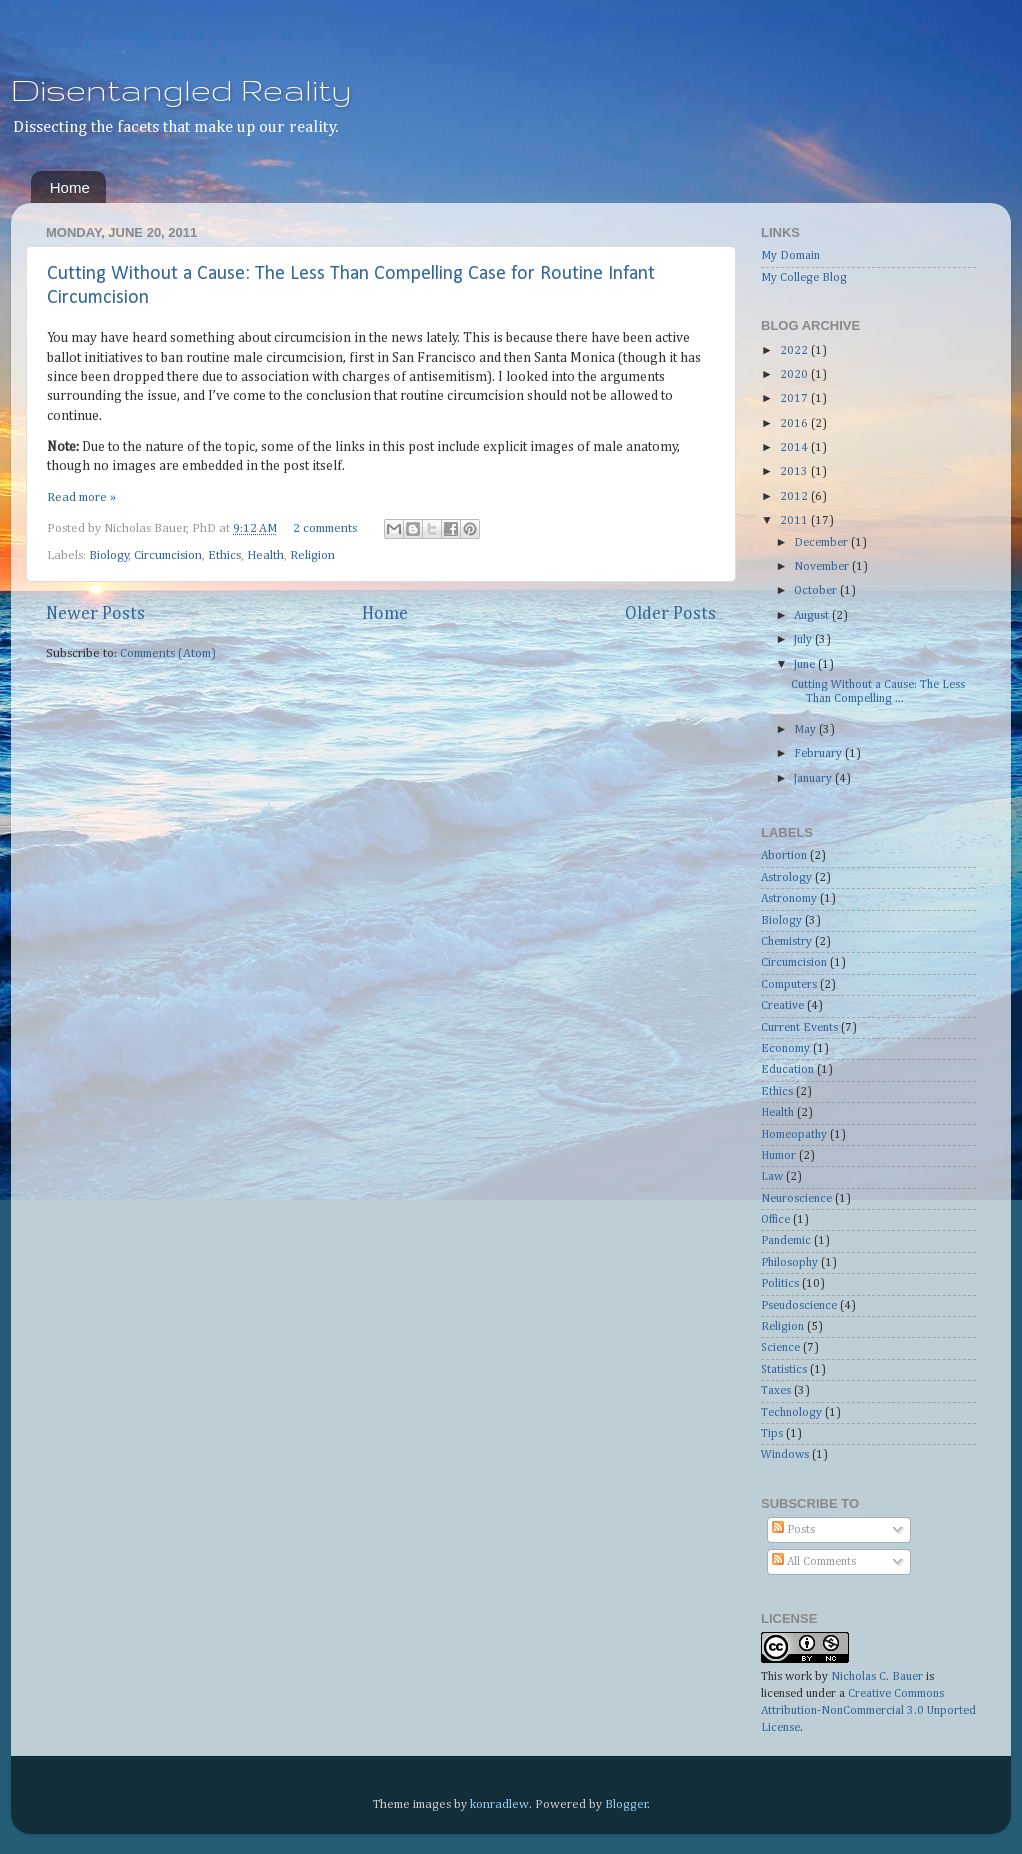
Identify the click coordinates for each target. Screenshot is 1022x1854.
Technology (791, 1413)
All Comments (814, 1562)
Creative (782, 1006)
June (806, 665)
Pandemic (786, 1241)
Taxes (776, 1391)
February (819, 754)
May (806, 730)
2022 (795, 351)
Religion (312, 555)
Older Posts (670, 614)
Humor (778, 1156)
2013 (795, 472)
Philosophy (789, 1263)
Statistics (784, 1370)
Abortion (784, 856)
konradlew (499, 1804)
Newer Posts (95, 614)
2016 (795, 424)
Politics (780, 1284)
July (804, 640)
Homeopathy (794, 1135)
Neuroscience (796, 1199)
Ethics (224, 555)
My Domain (790, 256)
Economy (785, 1049)
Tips (772, 1434)
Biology (109, 555)
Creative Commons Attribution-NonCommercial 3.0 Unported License (868, 1711)
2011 (795, 521)
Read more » (81, 497)
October (817, 591)
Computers (789, 985)
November (823, 567)
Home (70, 187)
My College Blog (804, 278)
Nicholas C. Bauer (877, 1677)
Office (775, 1220)
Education (787, 1070)
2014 (795, 448)
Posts (793, 1530)
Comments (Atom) (168, 653)
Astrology (786, 878)
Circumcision (168, 555)
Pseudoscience (799, 1306)
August (813, 616)
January (814, 779)
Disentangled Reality (181, 89)
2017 (795, 399)
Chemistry (786, 942)
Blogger (626, 1804)
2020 (795, 375)
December (822, 543)
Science (780, 1348)
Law (772, 1177)
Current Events (799, 1028)
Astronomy (789, 899)
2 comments (325, 528)
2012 (795, 497)
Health (265, 555)
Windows (785, 1455)
